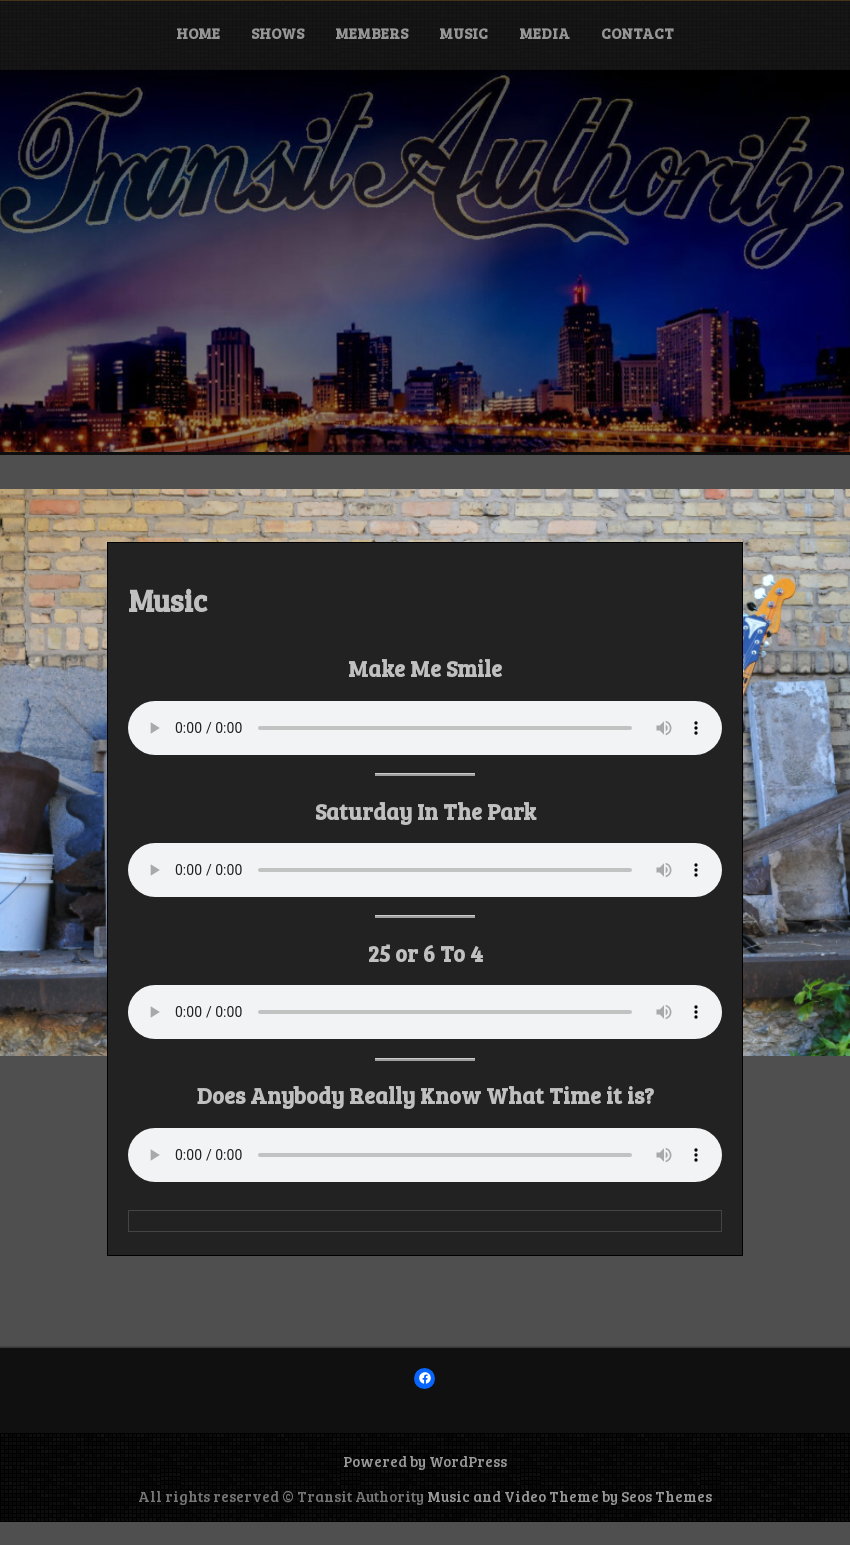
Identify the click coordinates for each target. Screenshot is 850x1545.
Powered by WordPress (425, 1461)
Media (544, 33)
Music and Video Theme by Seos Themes (569, 1496)
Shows (277, 33)
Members (371, 33)
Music (463, 33)
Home (198, 33)
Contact (637, 33)
